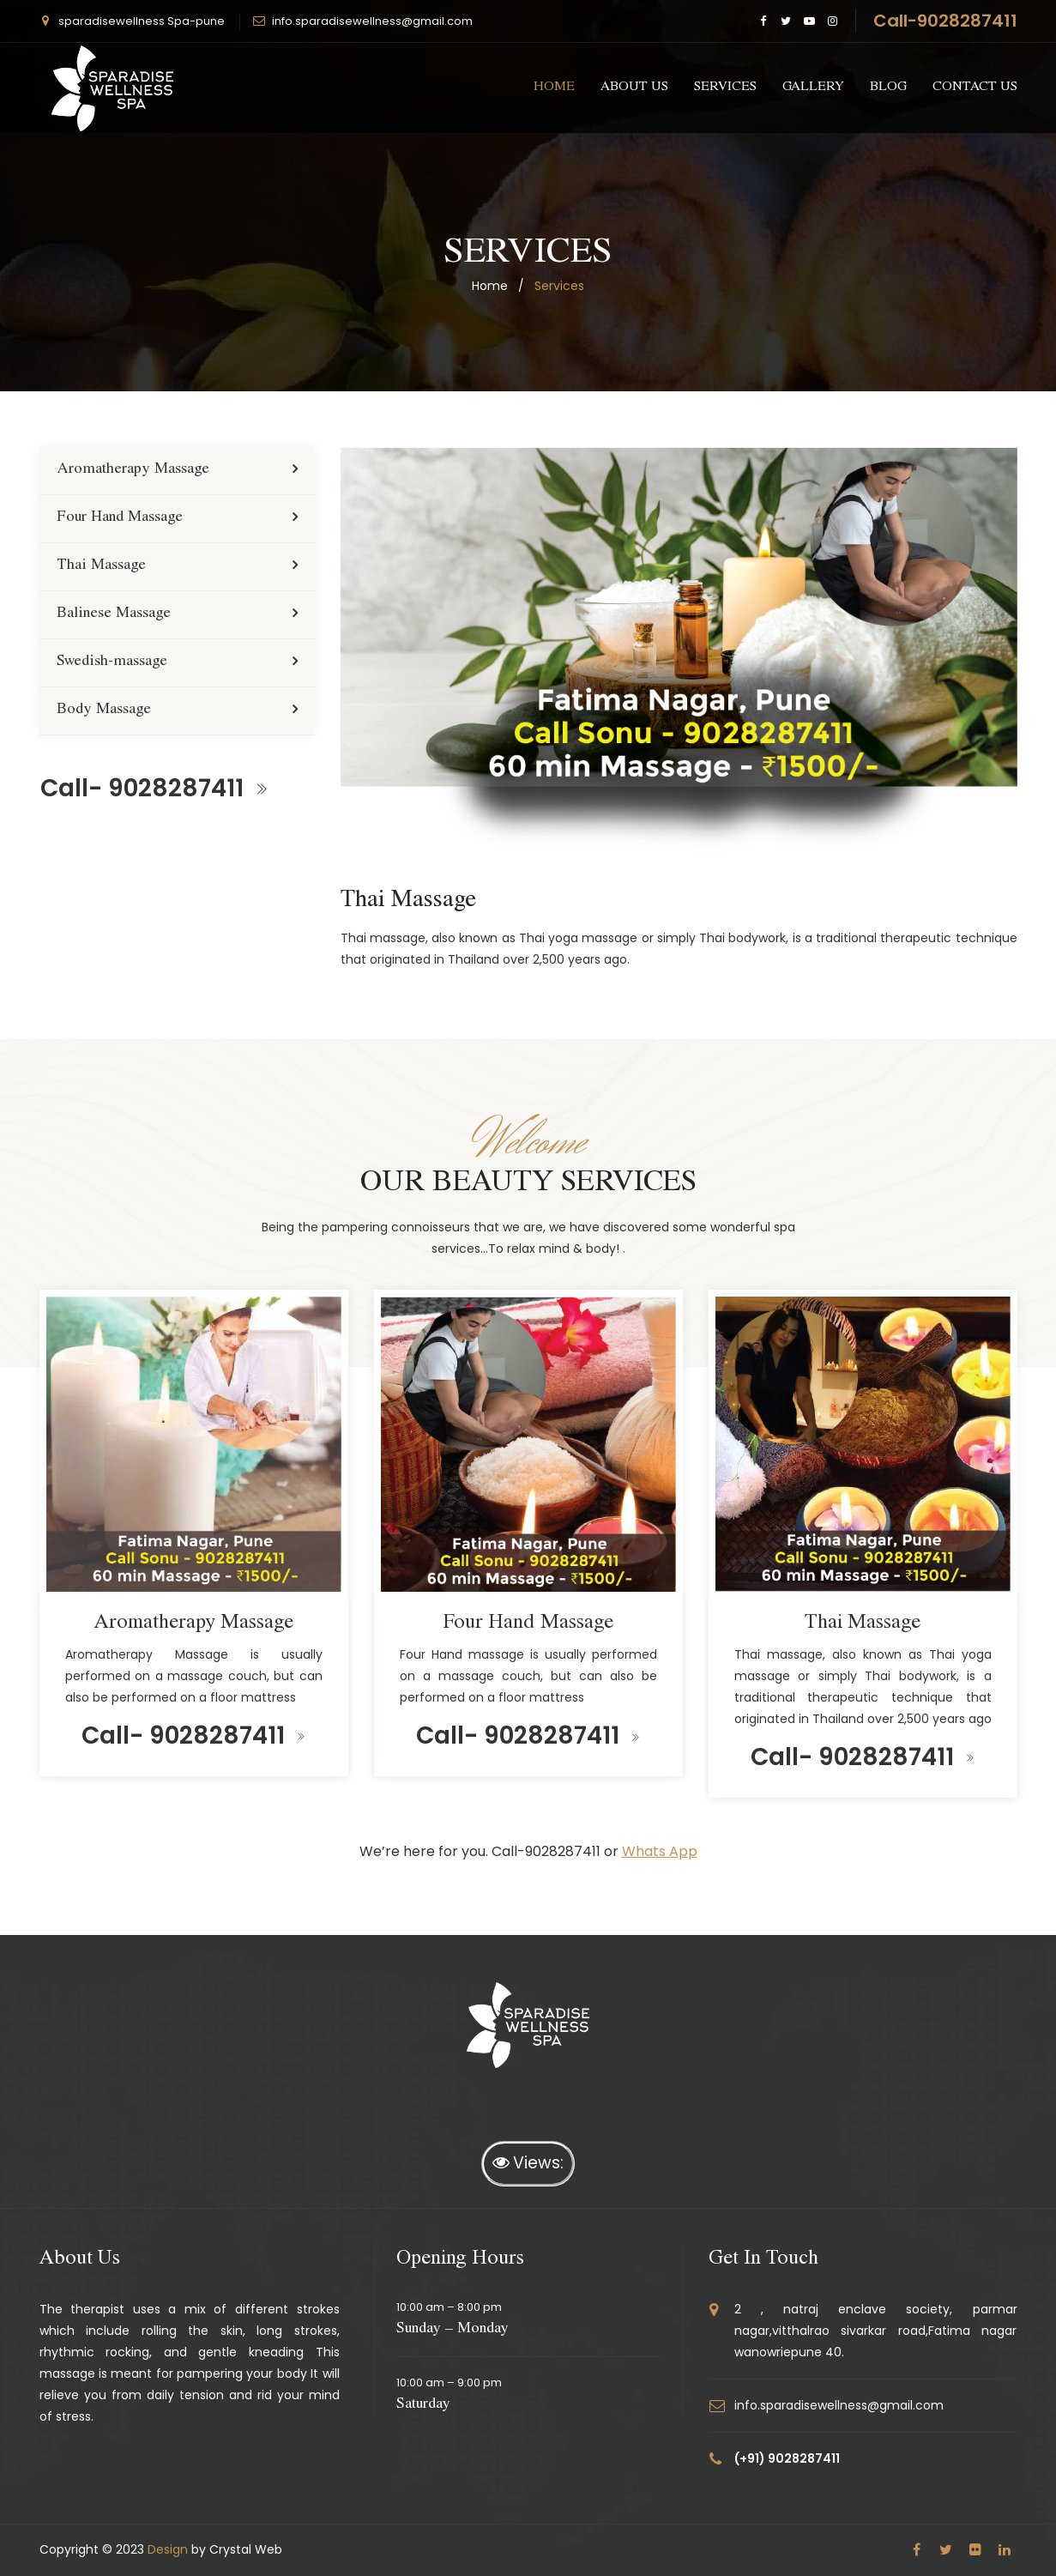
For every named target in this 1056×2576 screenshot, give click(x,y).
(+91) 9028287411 (787, 2458)
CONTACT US (974, 87)
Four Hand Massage (120, 518)
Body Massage (104, 710)
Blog (888, 87)
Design (168, 2549)
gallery (813, 87)
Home (554, 87)
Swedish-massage (112, 662)
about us (634, 87)
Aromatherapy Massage (133, 470)
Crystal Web (245, 2549)
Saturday (423, 2405)
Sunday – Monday (452, 2329)
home (490, 285)
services (725, 87)
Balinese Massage (114, 614)
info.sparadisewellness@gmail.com (372, 21)
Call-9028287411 (945, 21)
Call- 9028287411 (154, 788)
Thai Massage (101, 566)
